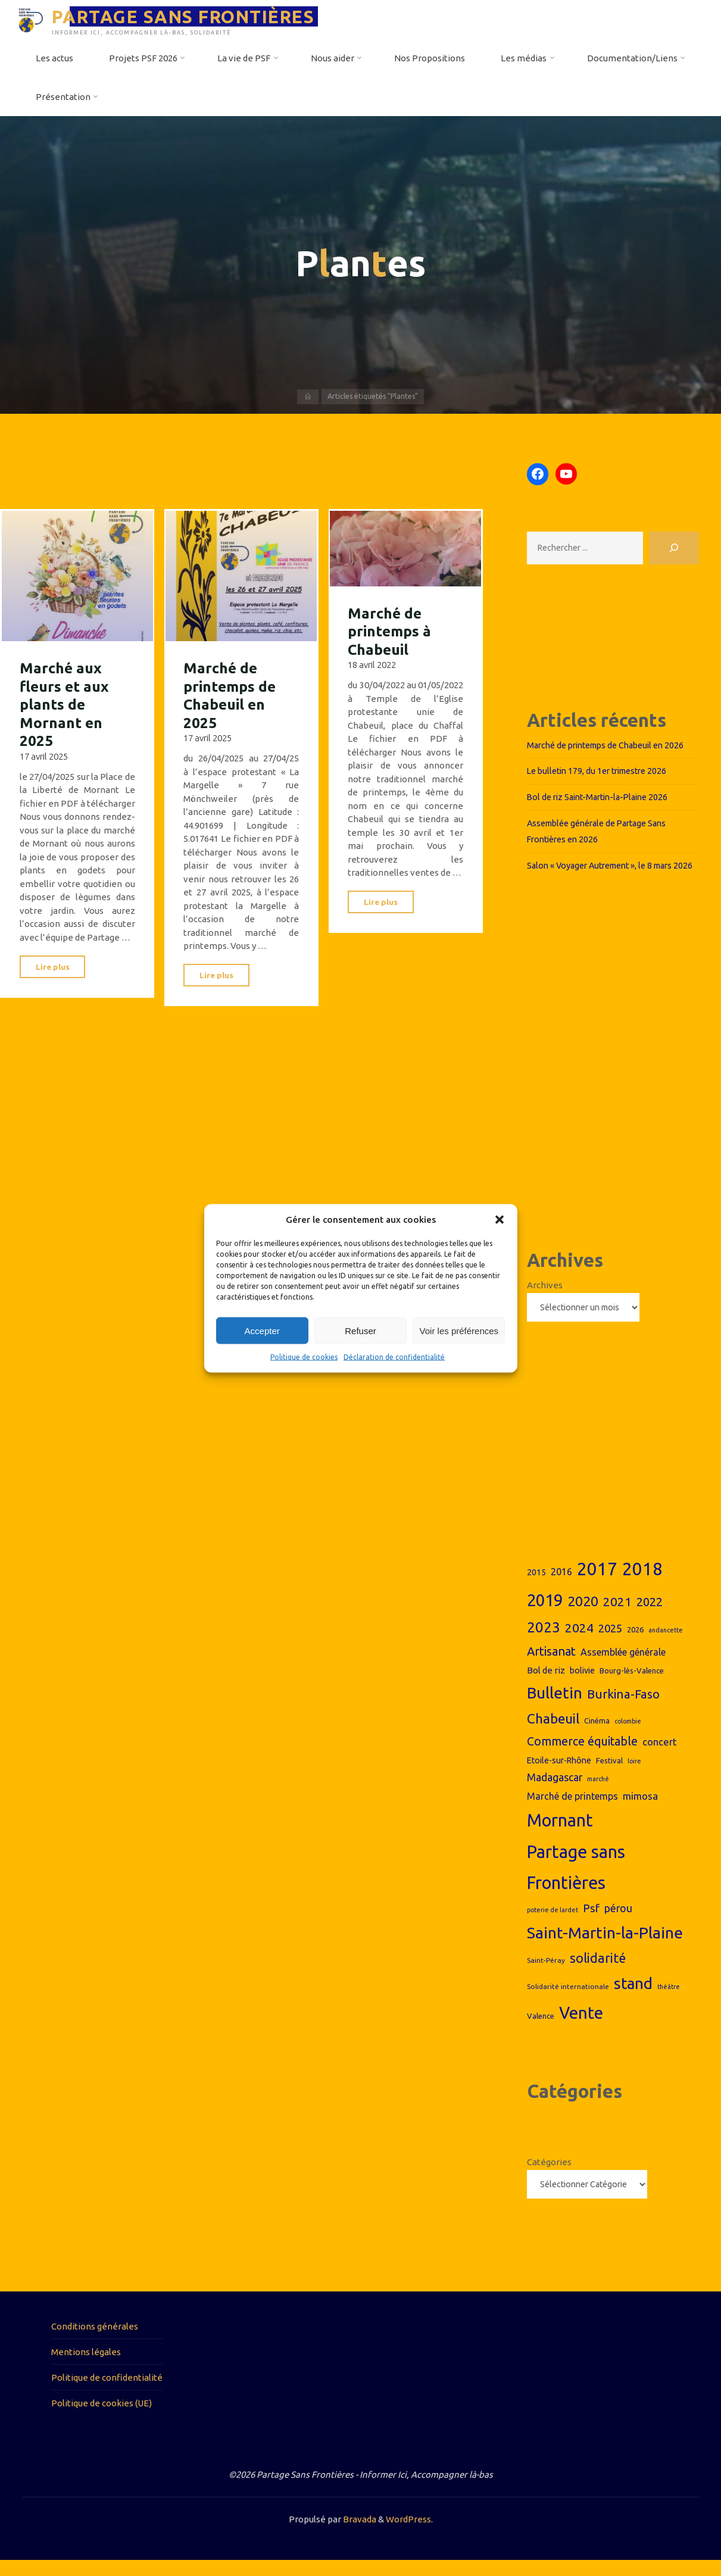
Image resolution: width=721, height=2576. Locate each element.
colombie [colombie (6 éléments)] (627, 1736)
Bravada (358, 2535)
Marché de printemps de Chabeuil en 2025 (231, 693)
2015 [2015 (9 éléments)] (536, 1587)
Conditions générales (94, 2342)
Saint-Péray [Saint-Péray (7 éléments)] (546, 1975)
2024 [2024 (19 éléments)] (579, 1642)
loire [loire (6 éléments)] (634, 1775)
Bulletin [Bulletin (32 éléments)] (554, 1707)
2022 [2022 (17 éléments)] (649, 1616)
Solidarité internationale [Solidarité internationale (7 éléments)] (568, 2002)
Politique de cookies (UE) (101, 2418)
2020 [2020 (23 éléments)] (582, 1616)
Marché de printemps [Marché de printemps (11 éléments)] (572, 1811)
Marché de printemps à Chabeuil (391, 630)
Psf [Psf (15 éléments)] (591, 1922)
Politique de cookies (304, 1357)
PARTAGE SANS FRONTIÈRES (187, 16)
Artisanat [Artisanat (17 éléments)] (551, 1666)
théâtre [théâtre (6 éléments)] (668, 2002)
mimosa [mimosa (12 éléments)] (640, 1810)
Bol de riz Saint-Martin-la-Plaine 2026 (603, 797)
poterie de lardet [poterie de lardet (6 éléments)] (552, 1924)
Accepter (262, 1330)
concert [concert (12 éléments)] (659, 1756)
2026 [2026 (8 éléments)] (635, 1644)
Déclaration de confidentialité (394, 1357)
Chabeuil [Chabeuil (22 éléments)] (553, 1733)
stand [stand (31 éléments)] (633, 1998)
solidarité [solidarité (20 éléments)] (598, 1973)
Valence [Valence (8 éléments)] (540, 2031)
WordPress (408, 2535)
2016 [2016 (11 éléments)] (561, 1586)
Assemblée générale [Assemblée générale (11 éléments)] (623, 1667)
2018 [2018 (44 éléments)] (642, 1584)
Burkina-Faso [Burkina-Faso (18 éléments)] (623, 1709)
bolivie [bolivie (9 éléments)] (582, 1685)
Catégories (549, 2177)
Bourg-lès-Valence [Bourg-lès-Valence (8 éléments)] (632, 1685)
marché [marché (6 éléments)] (598, 1794)
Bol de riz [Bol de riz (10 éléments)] (546, 1685)
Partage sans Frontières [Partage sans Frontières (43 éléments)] (576, 1882)
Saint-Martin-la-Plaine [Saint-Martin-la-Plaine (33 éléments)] (605, 1947)
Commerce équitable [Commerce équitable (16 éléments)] (582, 1756)
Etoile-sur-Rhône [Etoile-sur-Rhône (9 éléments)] (559, 1775)
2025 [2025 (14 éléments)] (610, 1643)
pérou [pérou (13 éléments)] (618, 1923)
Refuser (360, 1330)
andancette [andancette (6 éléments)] (665, 1644)
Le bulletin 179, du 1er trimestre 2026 (602, 771)
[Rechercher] (674, 549)
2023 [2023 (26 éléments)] (543, 1642)
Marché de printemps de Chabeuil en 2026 (612, 746)
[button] (499, 1219)
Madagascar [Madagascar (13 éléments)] (554, 1792)
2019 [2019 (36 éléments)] (545, 1615)
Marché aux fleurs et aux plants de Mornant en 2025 (66, 702)
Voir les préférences (459, 1330)
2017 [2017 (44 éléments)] (597, 1584)
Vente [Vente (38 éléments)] (581, 2028)
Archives (545, 1299)
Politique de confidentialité (107, 2393)
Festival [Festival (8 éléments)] (609, 1775)
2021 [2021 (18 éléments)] (617, 1616)
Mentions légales (86, 2367)
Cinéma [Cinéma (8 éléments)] (597, 1735)
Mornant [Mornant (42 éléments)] (560, 1834)
